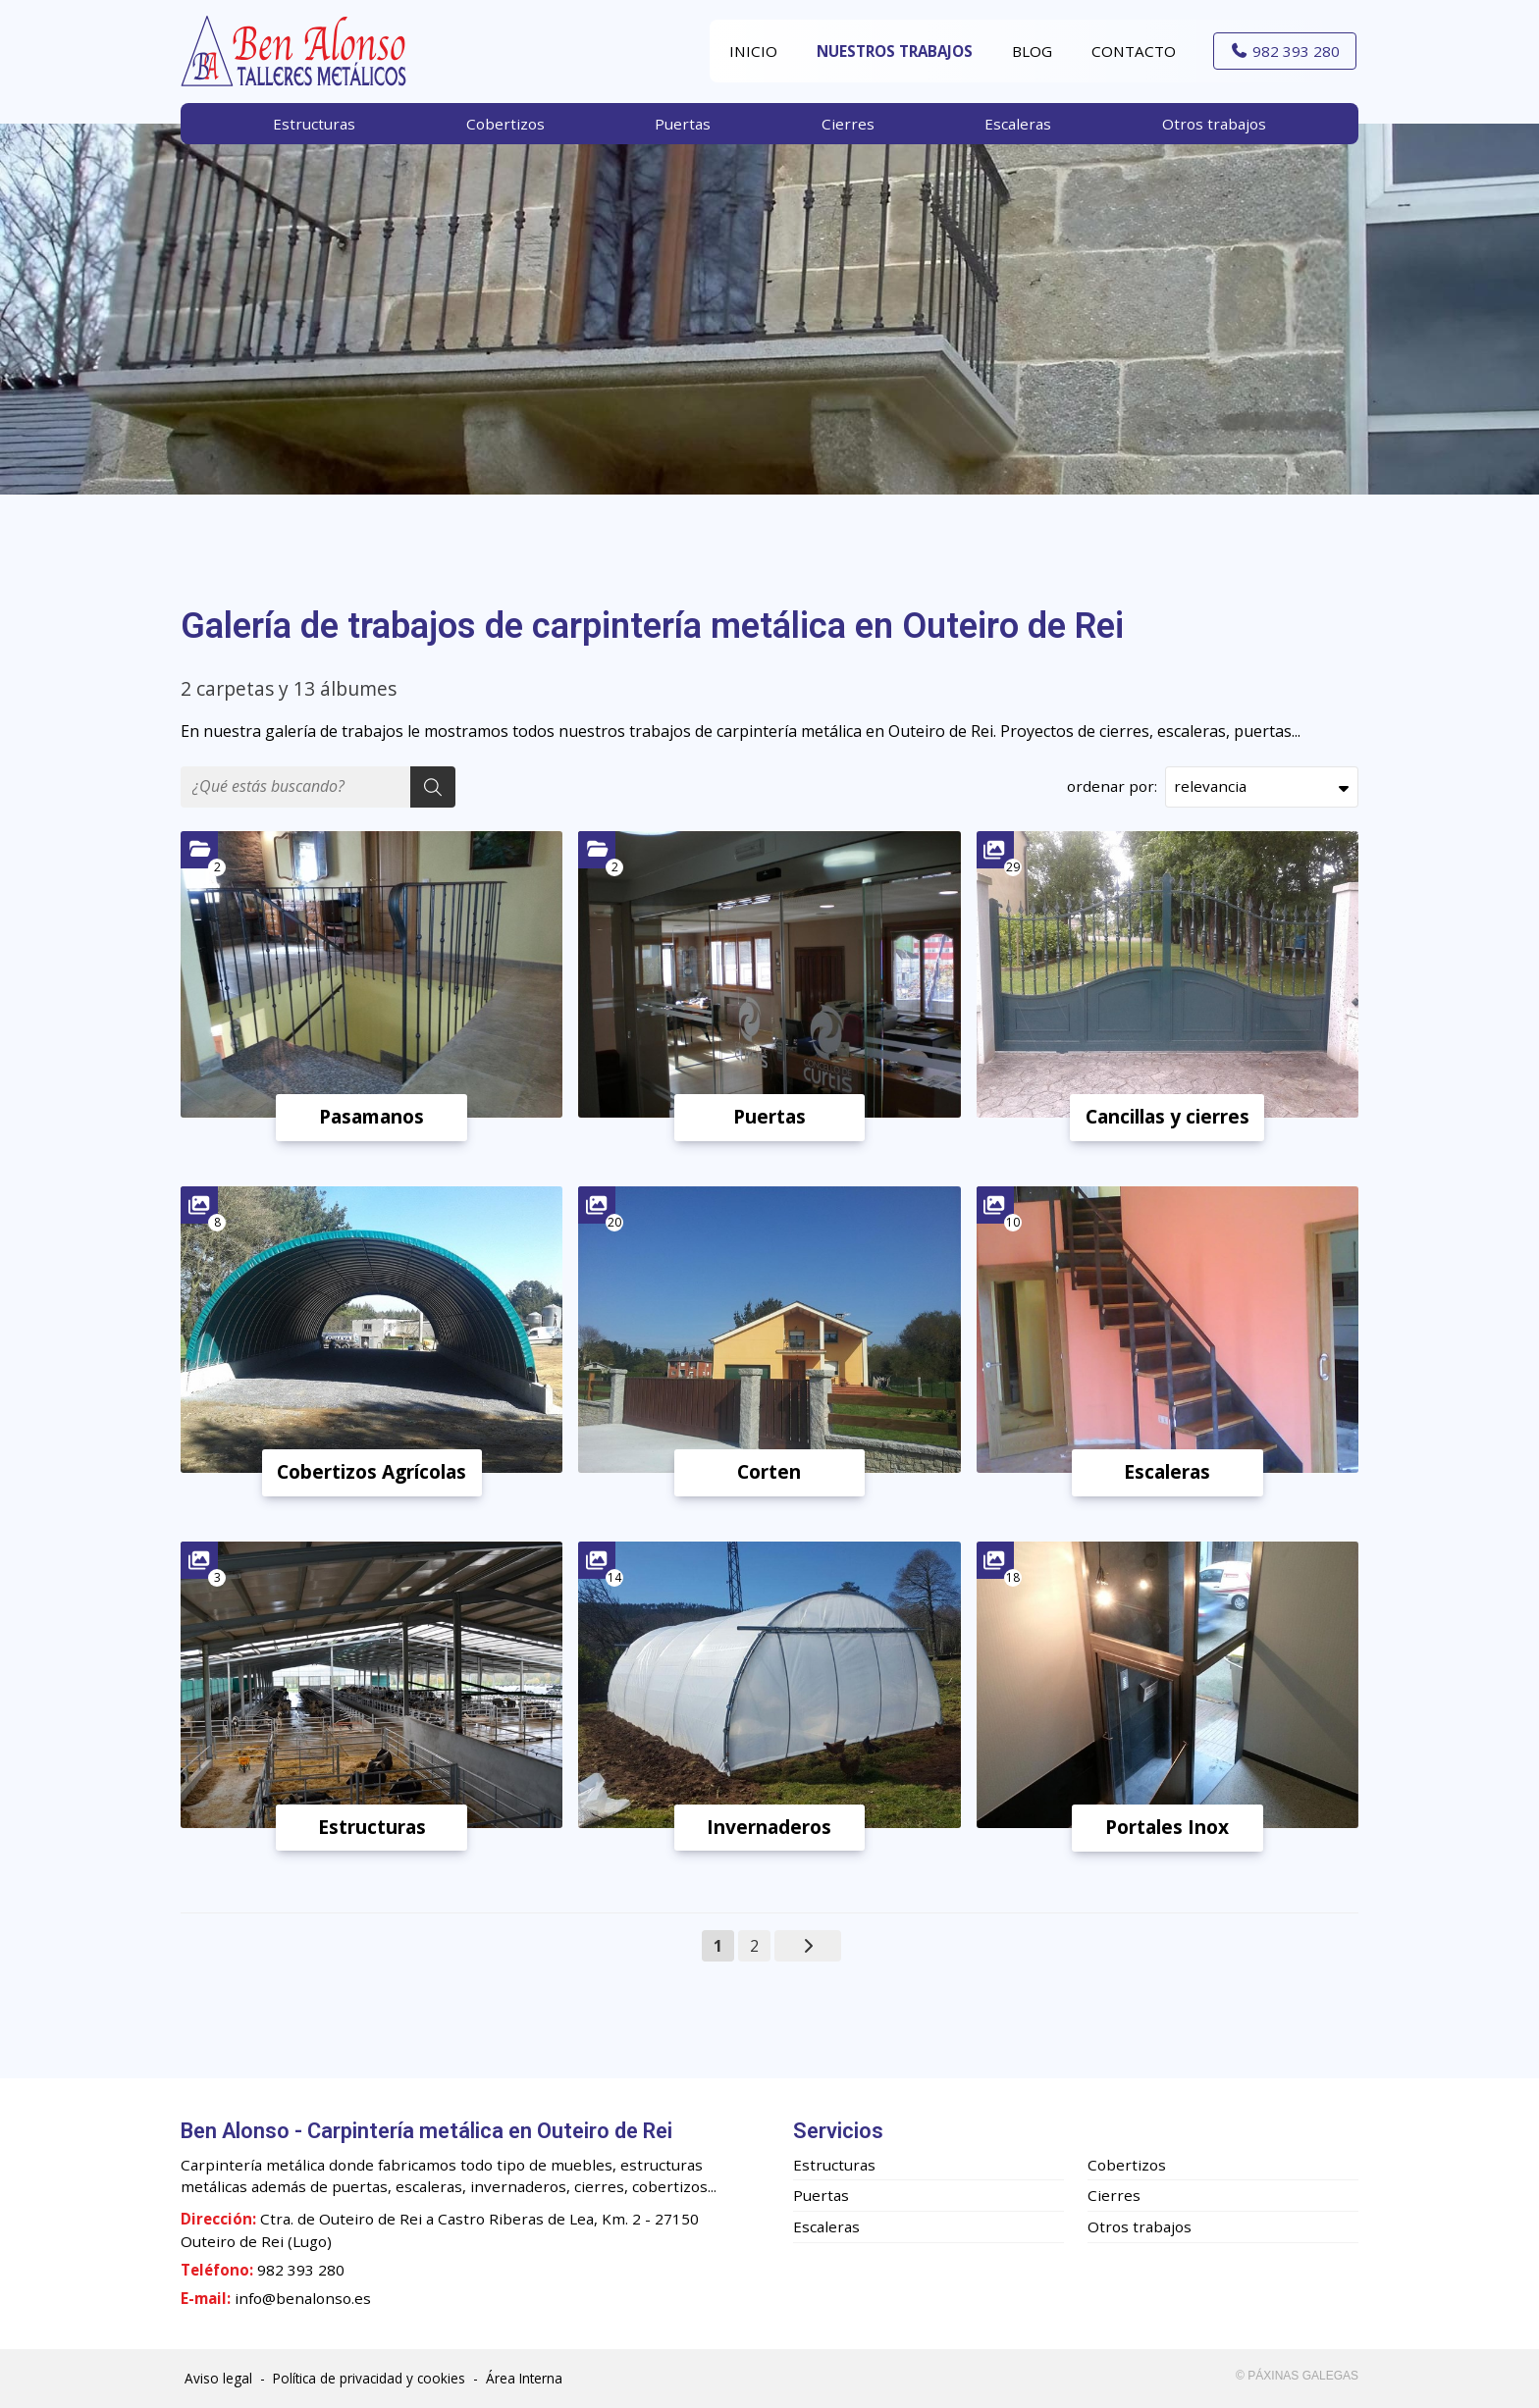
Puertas (769, 1116)
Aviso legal (218, 2378)
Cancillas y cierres (1167, 1116)
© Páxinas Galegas (1297, 2375)
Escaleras (1167, 1471)
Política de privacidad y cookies (369, 2378)
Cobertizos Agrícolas (371, 1471)
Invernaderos (769, 1826)
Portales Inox (1167, 1826)
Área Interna (524, 2378)
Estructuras (372, 1826)
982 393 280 (301, 2269)
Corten (769, 1471)
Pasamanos (371, 1116)
